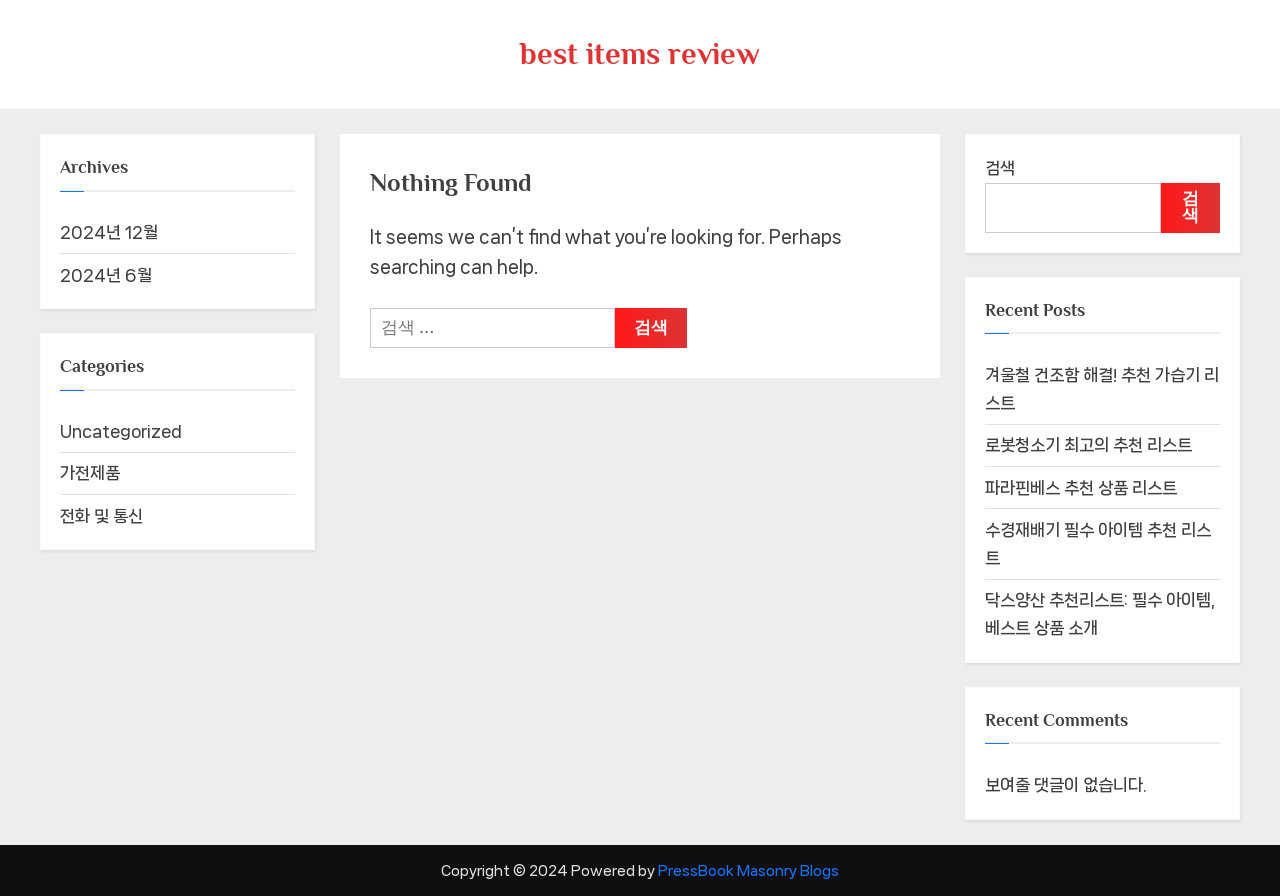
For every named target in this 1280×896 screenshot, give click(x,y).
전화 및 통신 (101, 516)
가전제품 (90, 473)
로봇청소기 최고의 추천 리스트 (1088, 445)
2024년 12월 (109, 232)
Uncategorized (121, 431)
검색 (1000, 168)
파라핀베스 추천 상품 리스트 (1081, 488)
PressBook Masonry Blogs (748, 870)
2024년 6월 (106, 275)
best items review (640, 53)
